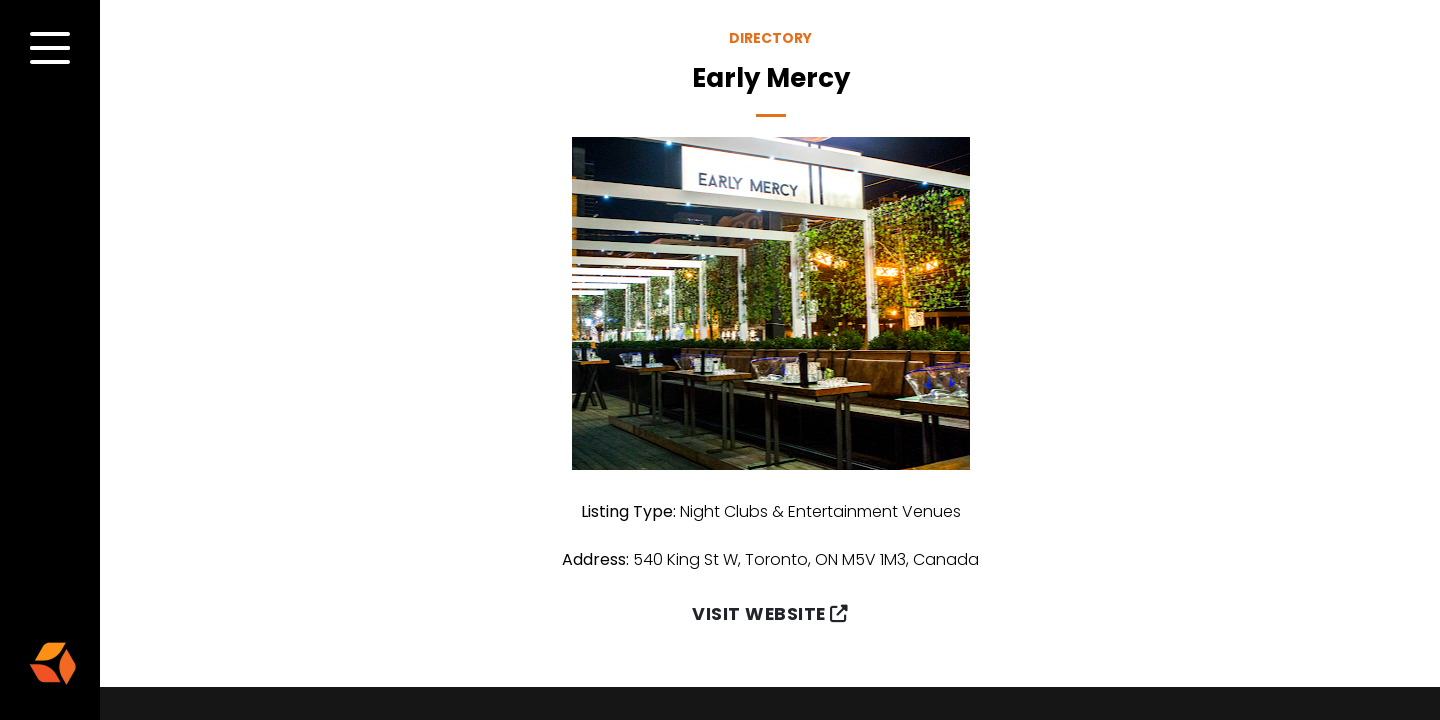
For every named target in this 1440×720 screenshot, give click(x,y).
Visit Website (770, 614)
